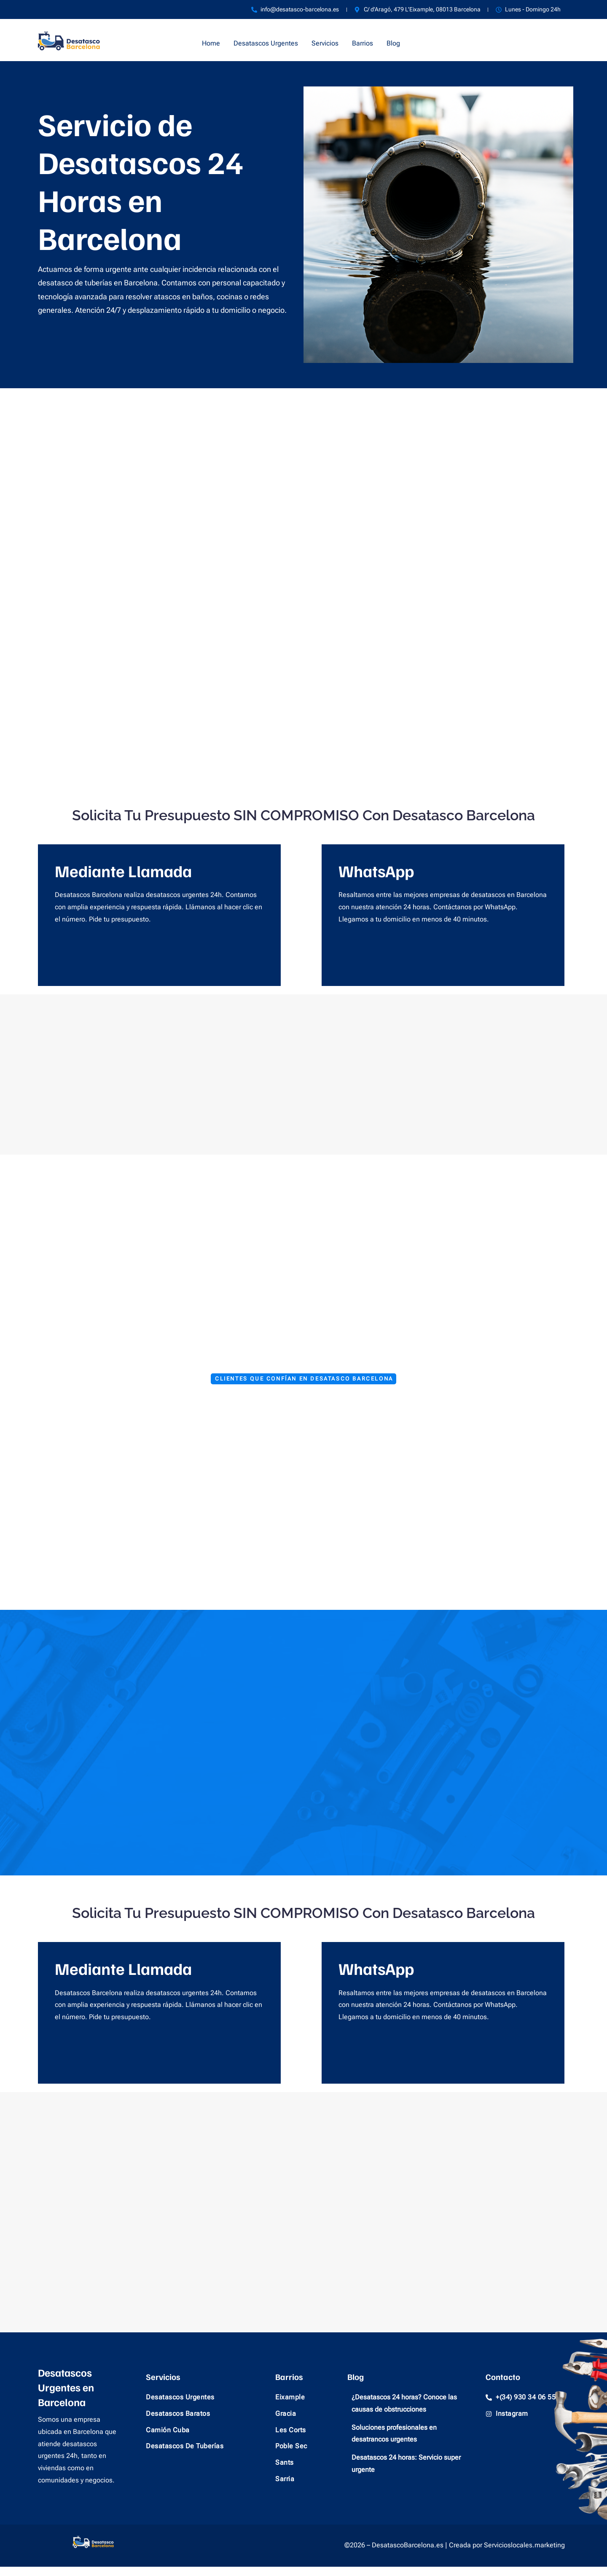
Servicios (325, 43)
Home (211, 43)
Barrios (362, 43)
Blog (393, 43)
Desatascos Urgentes (266, 43)
